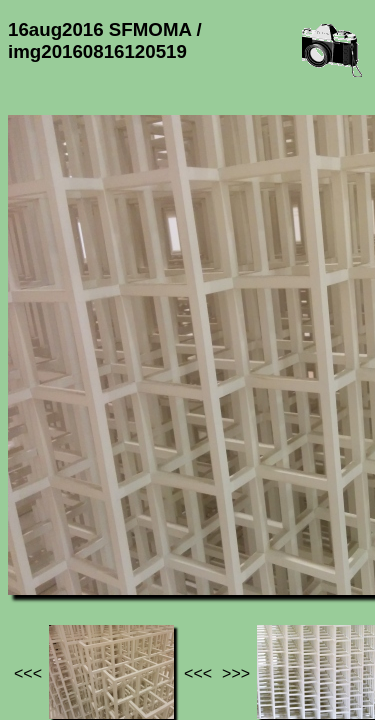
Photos (119, 538)
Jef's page (44, 538)
